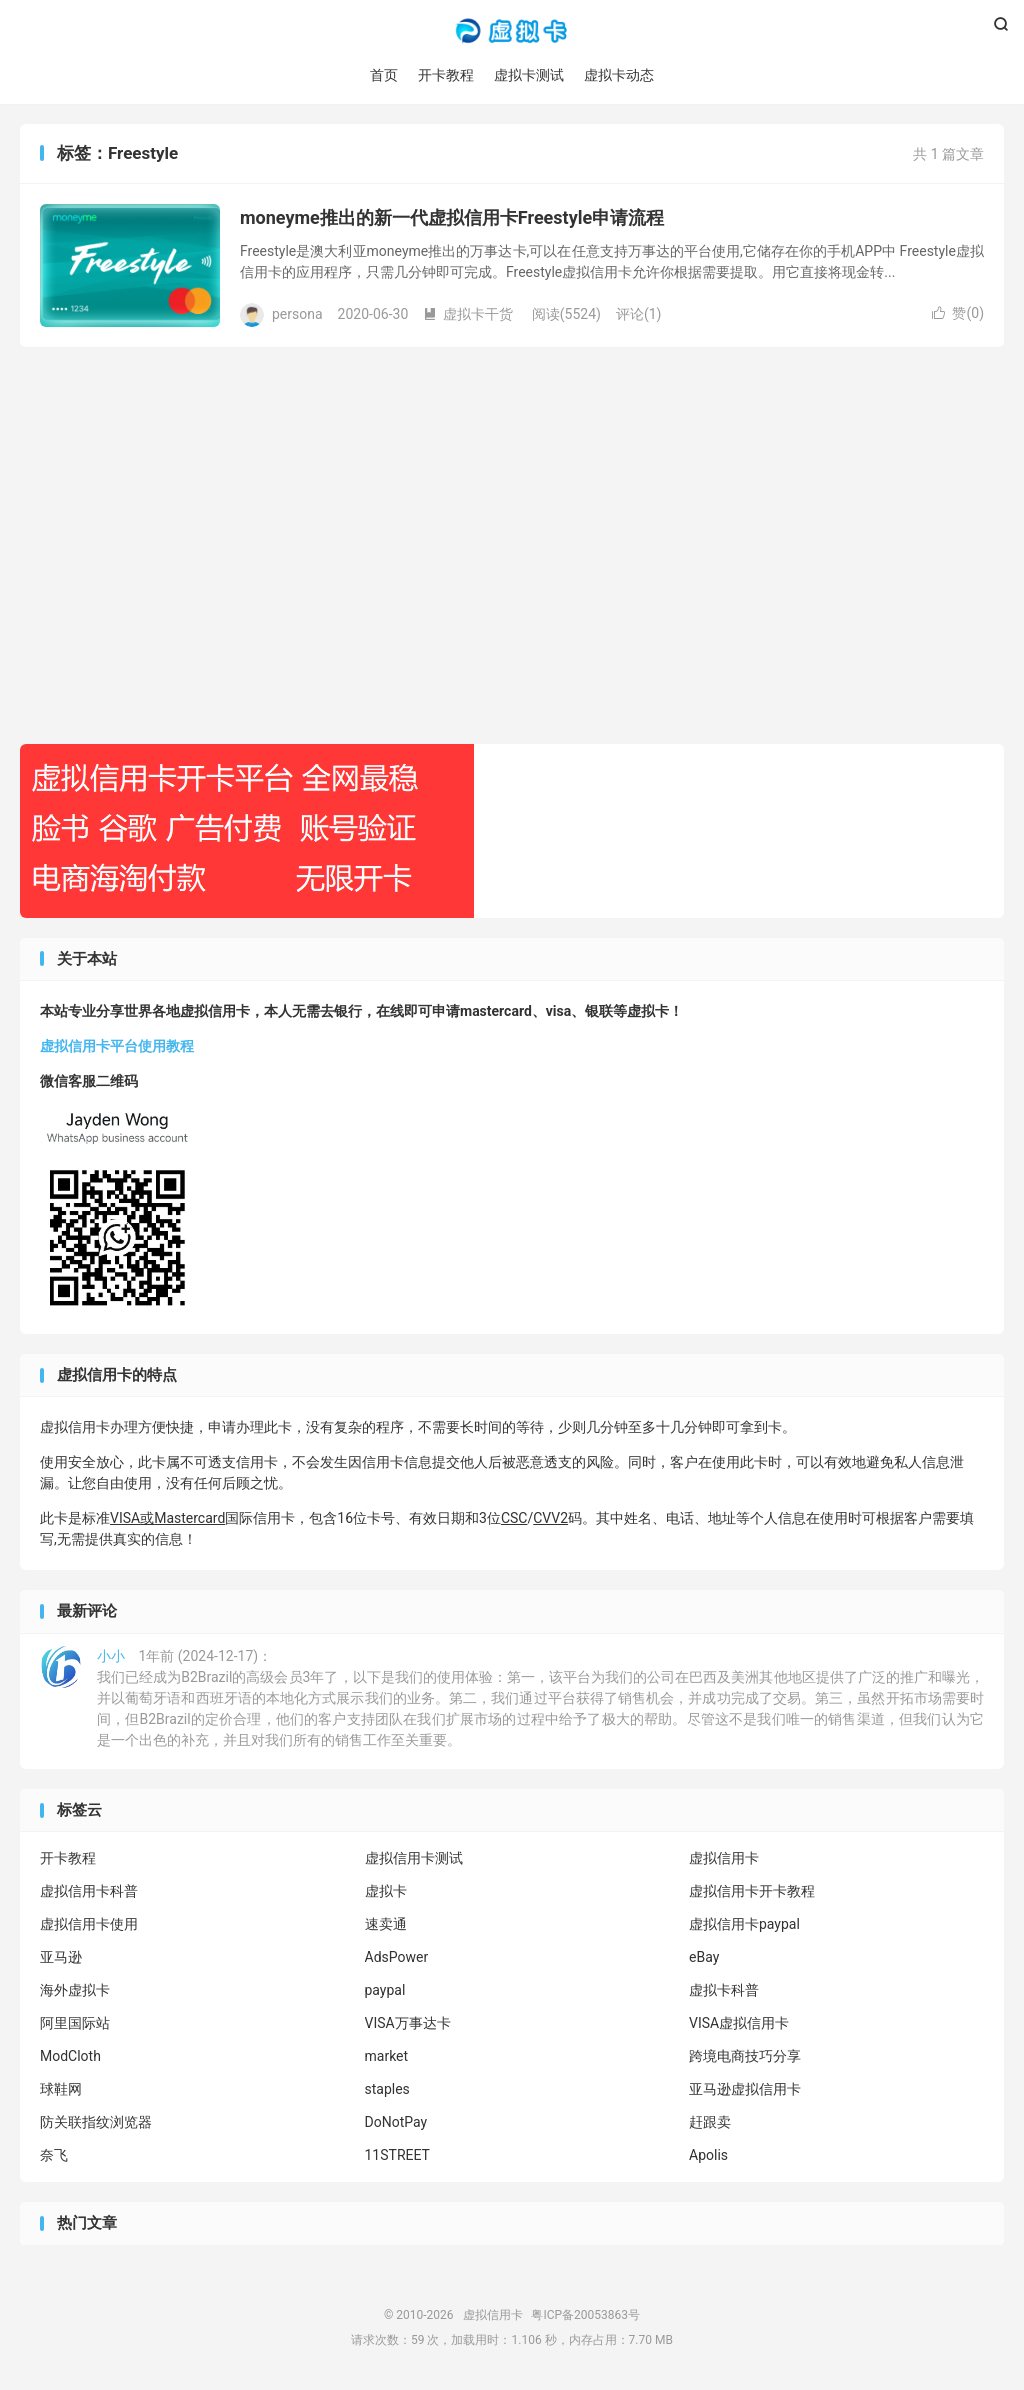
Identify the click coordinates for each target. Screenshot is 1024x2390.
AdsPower (397, 1958)
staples (387, 2090)
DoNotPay (396, 2123)
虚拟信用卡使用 (89, 1925)
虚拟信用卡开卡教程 (752, 1892)
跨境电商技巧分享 (745, 2057)
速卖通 (386, 1925)
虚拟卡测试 (529, 75)
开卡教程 (446, 75)
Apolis (708, 2156)
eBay (704, 1958)
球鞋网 (61, 2090)
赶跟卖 (710, 2123)
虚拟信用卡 (511, 31)
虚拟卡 (386, 1892)
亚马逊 (61, 1958)
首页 (384, 75)
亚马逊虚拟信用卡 (745, 2090)
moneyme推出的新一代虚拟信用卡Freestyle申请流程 (452, 218)
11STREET (397, 2156)
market (387, 2057)
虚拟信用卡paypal (744, 1925)
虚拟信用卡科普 (89, 1892)
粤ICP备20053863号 (585, 2315)
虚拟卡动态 (619, 75)
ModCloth (70, 2057)
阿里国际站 (75, 2024)
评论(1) (639, 314)
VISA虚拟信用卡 (739, 2024)
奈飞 (54, 2156)
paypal (385, 1991)
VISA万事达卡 (408, 2024)
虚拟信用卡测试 (414, 1859)
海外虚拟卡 (75, 1991)
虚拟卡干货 (468, 314)
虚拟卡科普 (724, 1991)
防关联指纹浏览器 (96, 2123)
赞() (958, 314)
